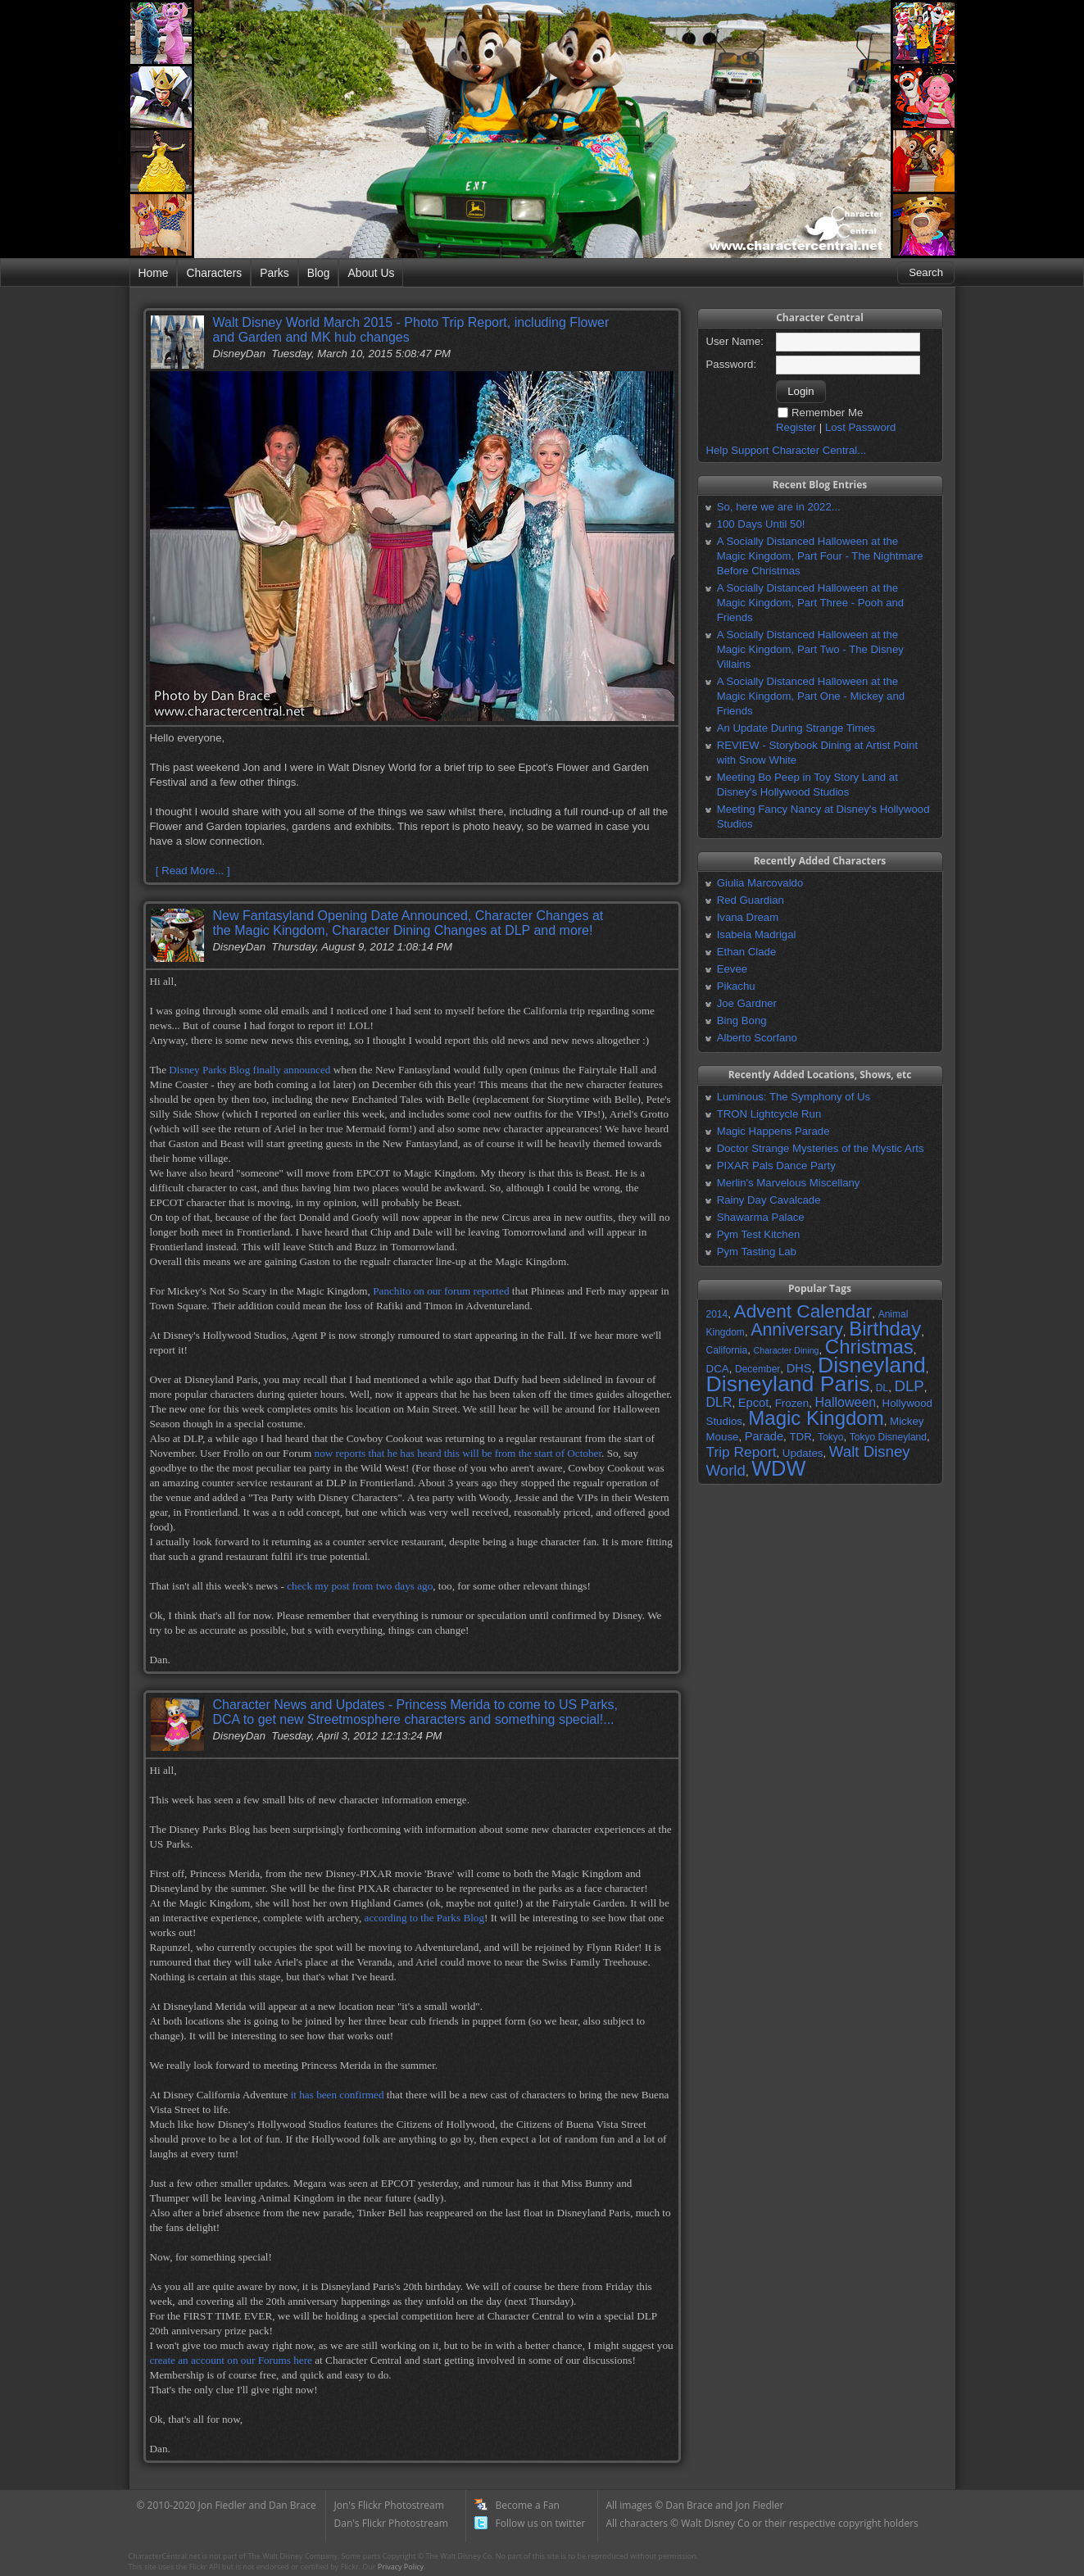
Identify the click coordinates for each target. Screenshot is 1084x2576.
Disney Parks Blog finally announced (249, 1070)
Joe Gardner (747, 1003)
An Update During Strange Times (796, 728)
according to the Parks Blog (425, 1918)
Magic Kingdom (815, 1418)
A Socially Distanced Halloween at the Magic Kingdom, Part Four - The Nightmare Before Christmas (820, 556)
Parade (764, 1436)
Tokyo (830, 1437)
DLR (719, 1402)
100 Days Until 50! (761, 524)
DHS (799, 1368)
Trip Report (741, 1452)
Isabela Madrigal (756, 934)
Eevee (732, 969)
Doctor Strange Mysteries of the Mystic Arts (820, 1148)
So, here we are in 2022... (779, 507)
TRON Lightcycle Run (769, 1114)
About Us (370, 272)
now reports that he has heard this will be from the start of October (458, 1453)
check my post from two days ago (360, 1586)
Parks (274, 272)
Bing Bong (742, 1020)
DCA (717, 1369)
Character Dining (786, 1350)
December (757, 1369)
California (727, 1350)
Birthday (885, 1328)
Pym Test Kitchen (759, 1234)
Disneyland (872, 1365)
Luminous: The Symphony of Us (793, 1097)
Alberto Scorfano (757, 1038)
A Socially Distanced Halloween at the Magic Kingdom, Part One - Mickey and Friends (811, 696)
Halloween (845, 1402)
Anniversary (797, 1330)
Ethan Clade (747, 952)
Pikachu (736, 986)
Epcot (753, 1402)
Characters (214, 272)
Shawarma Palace (761, 1217)
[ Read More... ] (193, 870)
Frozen (792, 1403)
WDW (778, 1468)
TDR (800, 1437)
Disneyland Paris (788, 1384)
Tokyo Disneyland (888, 1437)
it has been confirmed (337, 2094)
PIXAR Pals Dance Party (776, 1165)
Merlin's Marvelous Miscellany (788, 1183)
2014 (717, 1314)
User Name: (735, 341)
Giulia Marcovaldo (760, 883)
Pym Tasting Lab (756, 1251)
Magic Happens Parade (773, 1131)
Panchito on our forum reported (441, 1291)
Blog (318, 272)
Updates (802, 1453)
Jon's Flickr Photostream (389, 2505)
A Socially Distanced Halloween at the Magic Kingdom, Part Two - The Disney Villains (810, 649)
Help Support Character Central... (786, 450)
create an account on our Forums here (231, 2360)
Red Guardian (750, 900)
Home (153, 272)
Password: (731, 364)
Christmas (869, 1347)
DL (882, 1388)
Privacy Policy (401, 2566)
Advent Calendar (803, 1311)
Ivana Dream (748, 917)
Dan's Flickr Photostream (391, 2523)
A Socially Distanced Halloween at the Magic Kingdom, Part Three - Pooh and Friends (810, 603)
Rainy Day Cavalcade (769, 1200)
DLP (909, 1386)
